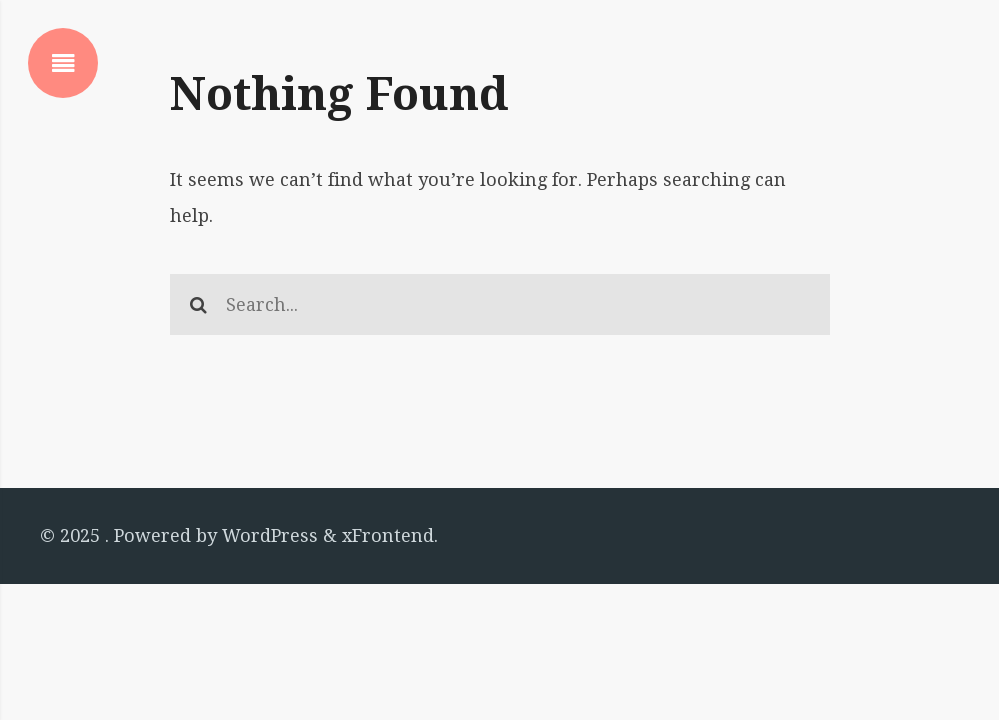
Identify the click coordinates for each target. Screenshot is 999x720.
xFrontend (388, 535)
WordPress (270, 535)
